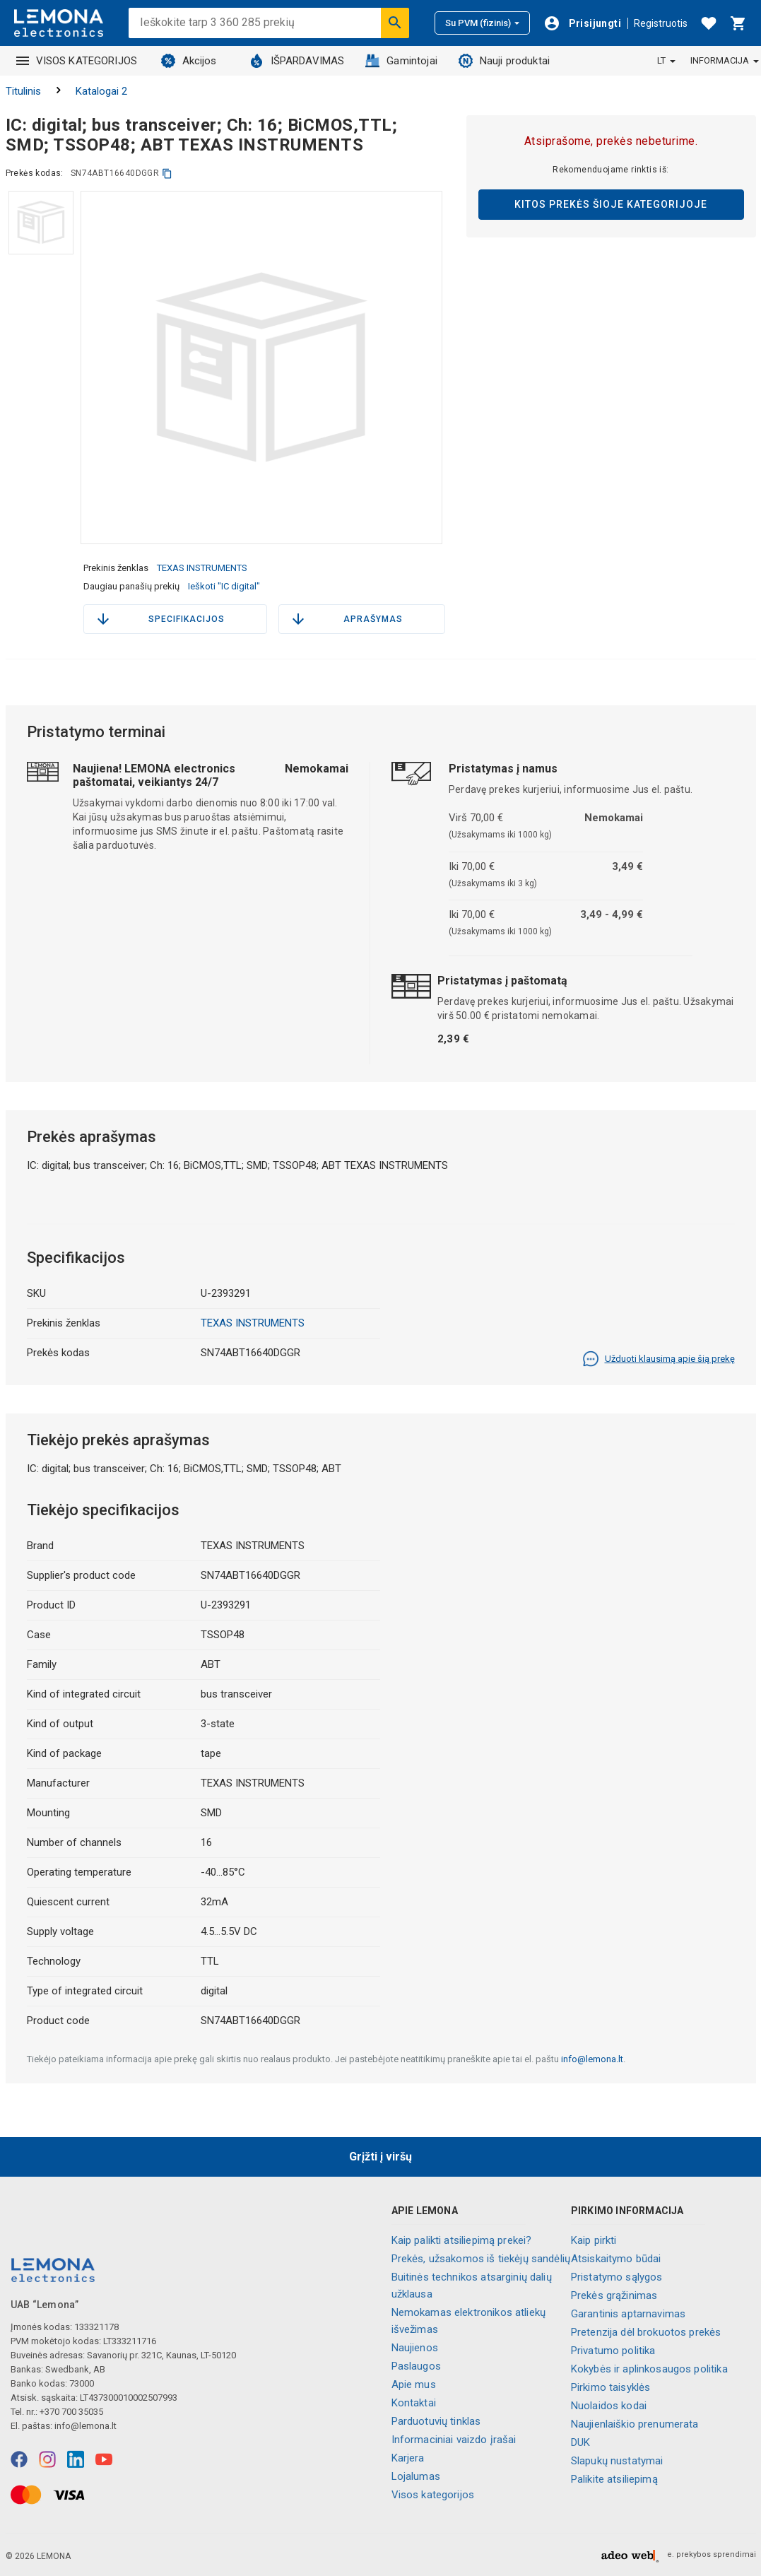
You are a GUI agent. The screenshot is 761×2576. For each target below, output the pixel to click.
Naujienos (414, 2347)
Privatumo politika (613, 2350)
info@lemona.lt (592, 2059)
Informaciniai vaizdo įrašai (454, 2439)
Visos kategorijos (433, 2494)
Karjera (408, 2458)
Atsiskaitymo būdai (616, 2258)
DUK (580, 2442)
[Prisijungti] (582, 23)
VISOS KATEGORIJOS (77, 60)
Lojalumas (415, 2476)
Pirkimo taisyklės (611, 2387)
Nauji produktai (504, 61)
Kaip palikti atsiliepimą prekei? (461, 2240)
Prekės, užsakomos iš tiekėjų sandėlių (481, 2258)
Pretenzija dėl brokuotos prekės (646, 2332)
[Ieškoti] (395, 22)
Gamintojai (401, 61)
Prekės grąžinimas (614, 2295)
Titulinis (23, 91)
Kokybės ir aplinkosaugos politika (649, 2369)
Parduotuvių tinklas (436, 2421)
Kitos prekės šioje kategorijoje (610, 204)
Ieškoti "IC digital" (224, 586)
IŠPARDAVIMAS (297, 61)
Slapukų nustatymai (617, 2460)
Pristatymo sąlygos (617, 2277)
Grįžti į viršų (380, 2156)
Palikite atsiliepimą (614, 2479)
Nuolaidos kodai (609, 2405)
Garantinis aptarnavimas (628, 2313)
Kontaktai (413, 2402)
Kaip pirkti (594, 2240)
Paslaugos (416, 2366)
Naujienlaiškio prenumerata (635, 2424)
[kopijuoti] (167, 173)
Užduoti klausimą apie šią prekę (658, 1359)
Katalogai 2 (101, 91)
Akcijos (189, 61)
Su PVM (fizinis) (482, 23)
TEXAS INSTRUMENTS (202, 568)
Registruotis (661, 23)
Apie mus (413, 2384)
